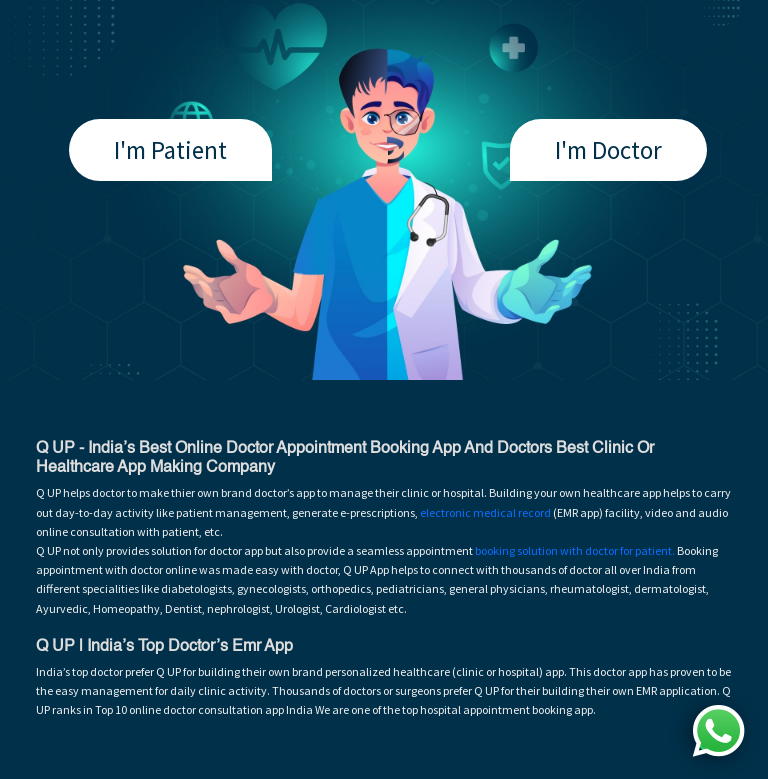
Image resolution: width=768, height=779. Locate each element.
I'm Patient (170, 150)
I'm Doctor (608, 150)
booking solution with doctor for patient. (575, 550)
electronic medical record (485, 512)
